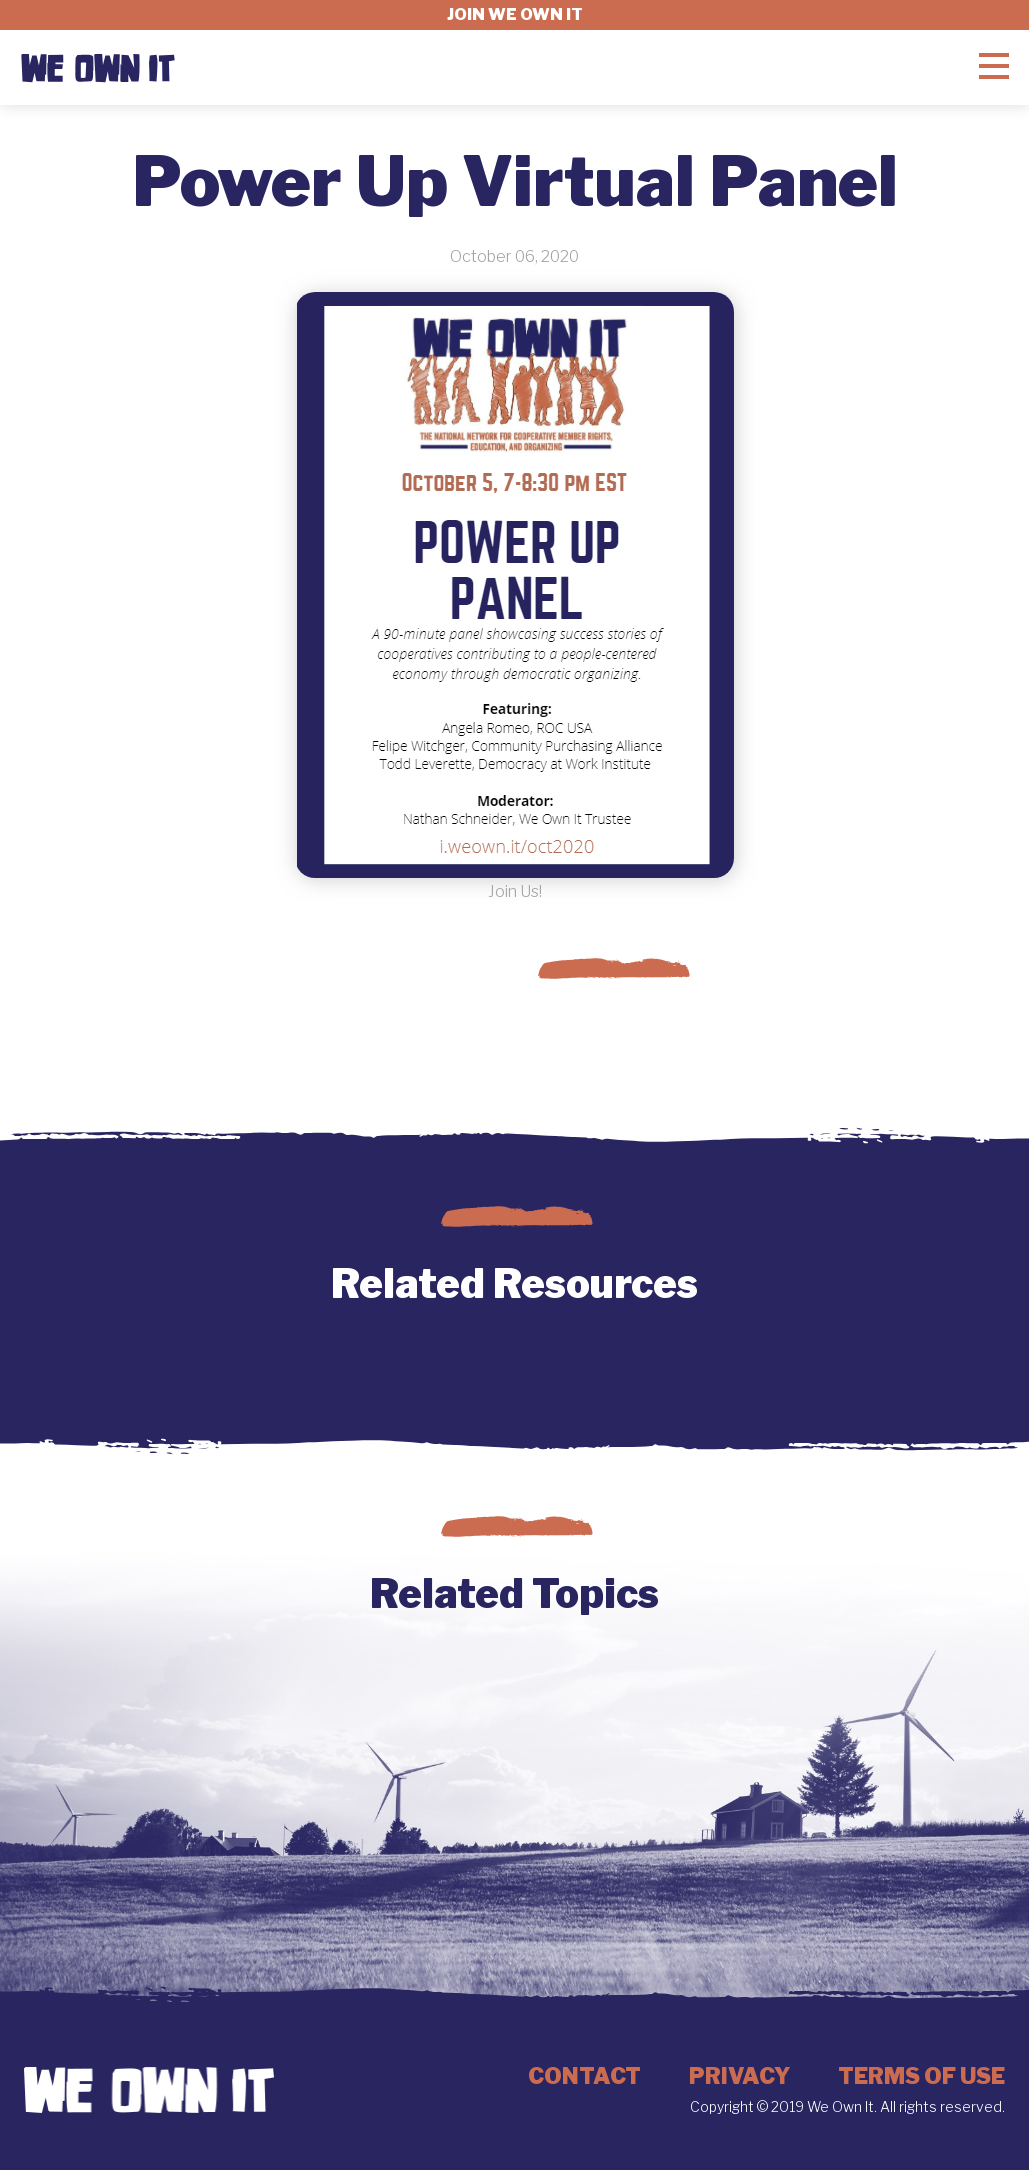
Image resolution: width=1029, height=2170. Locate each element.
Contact (584, 2076)
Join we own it (515, 14)
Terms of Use (921, 2076)
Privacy (739, 2076)
